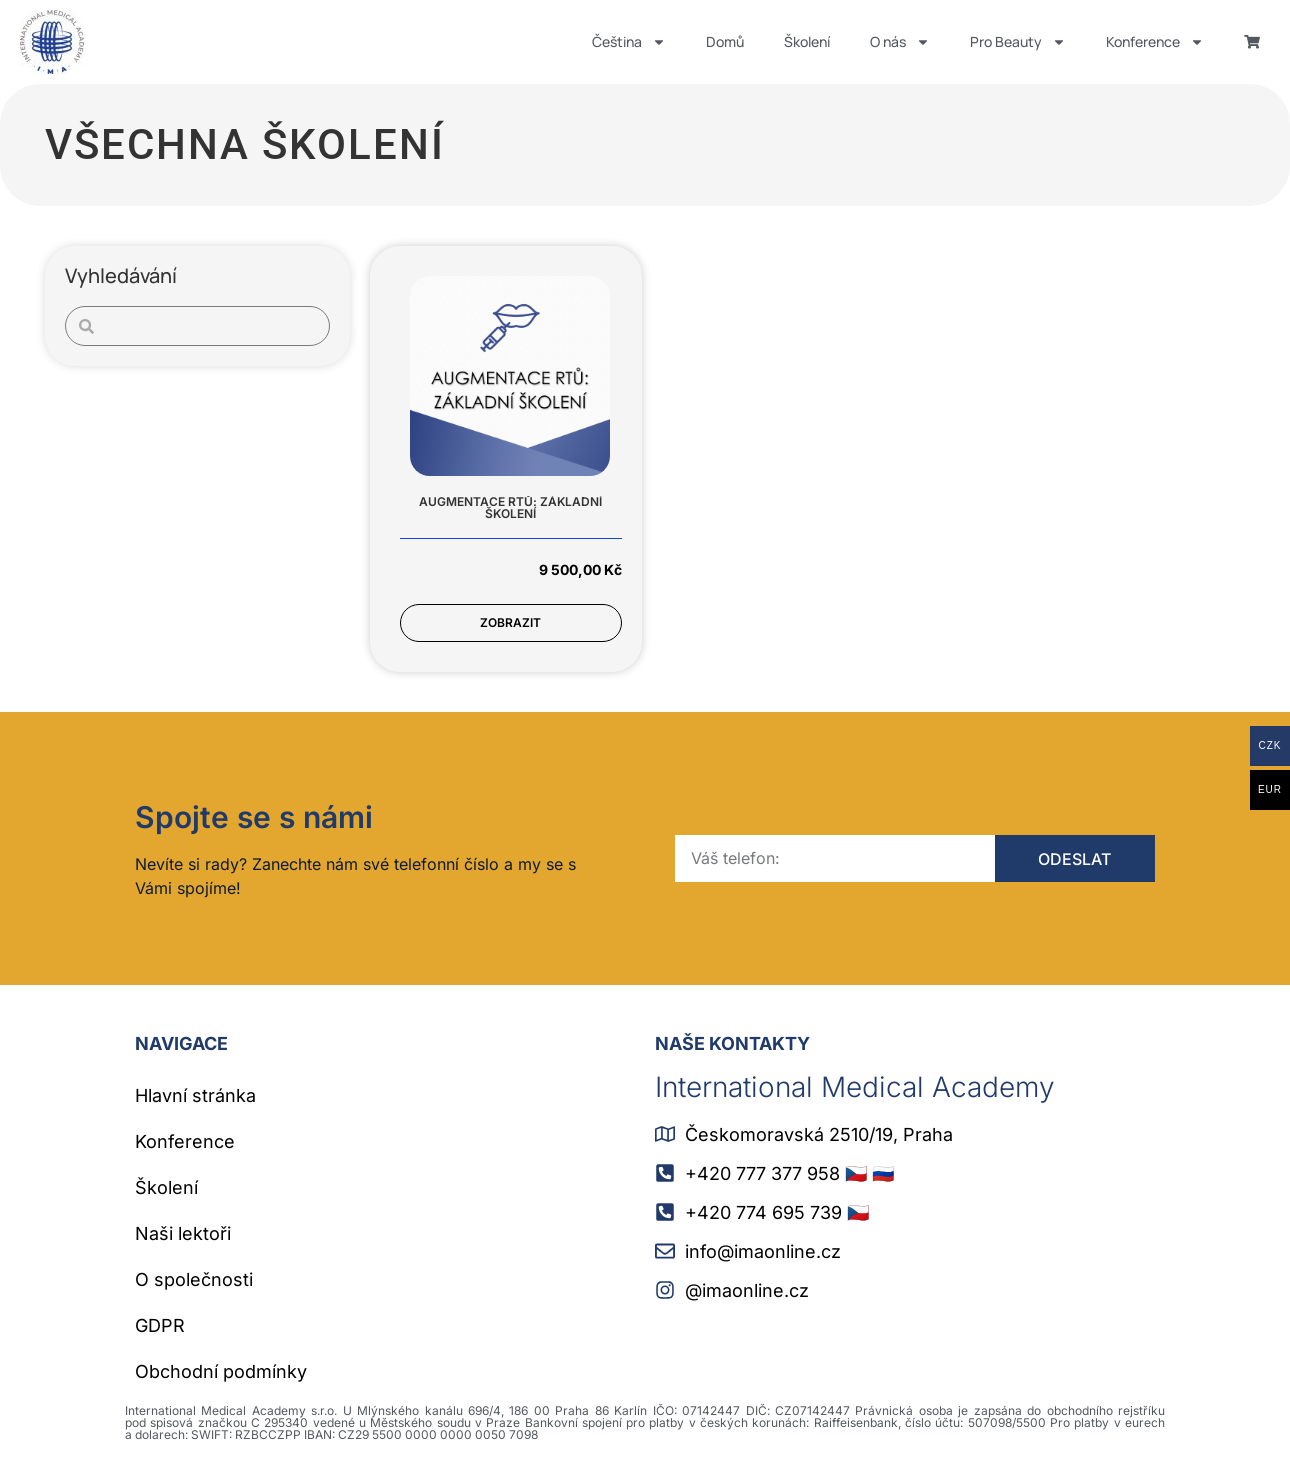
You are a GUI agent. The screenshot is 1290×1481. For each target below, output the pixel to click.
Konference (1155, 42)
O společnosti (194, 1279)
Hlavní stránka (195, 1095)
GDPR (160, 1325)
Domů (725, 41)
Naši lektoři (183, 1233)
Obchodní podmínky (221, 1371)
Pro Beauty (1018, 42)
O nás (900, 42)
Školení (807, 41)
